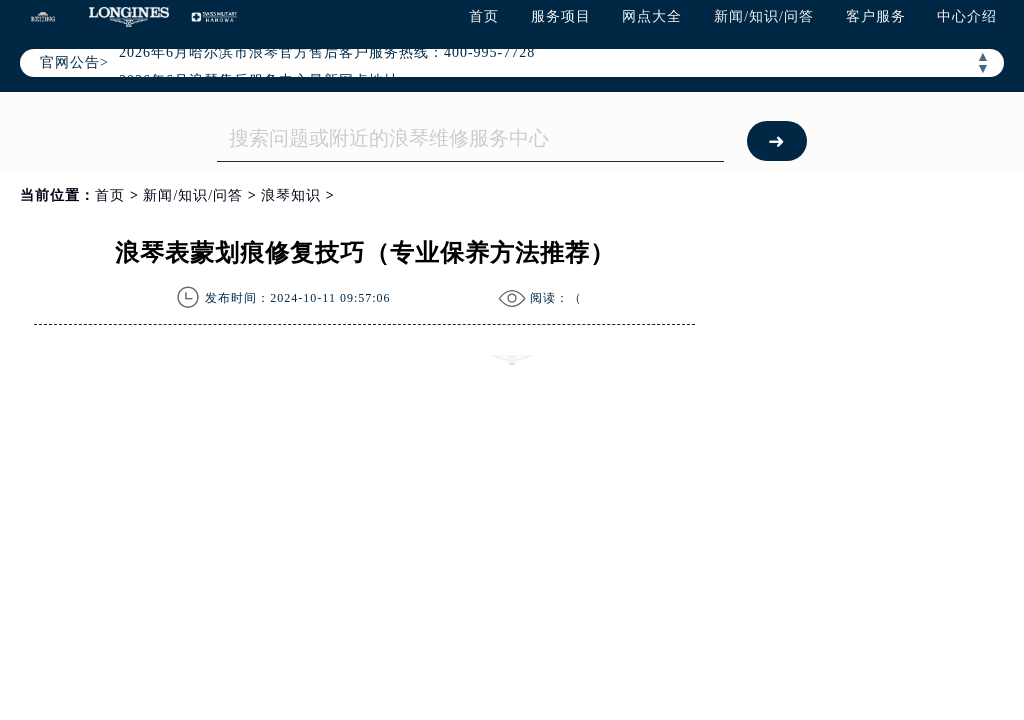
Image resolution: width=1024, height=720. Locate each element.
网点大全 (652, 16)
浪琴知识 (291, 195)
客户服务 (876, 16)
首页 (484, 16)
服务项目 (561, 16)
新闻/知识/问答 (764, 16)
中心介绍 (967, 16)
